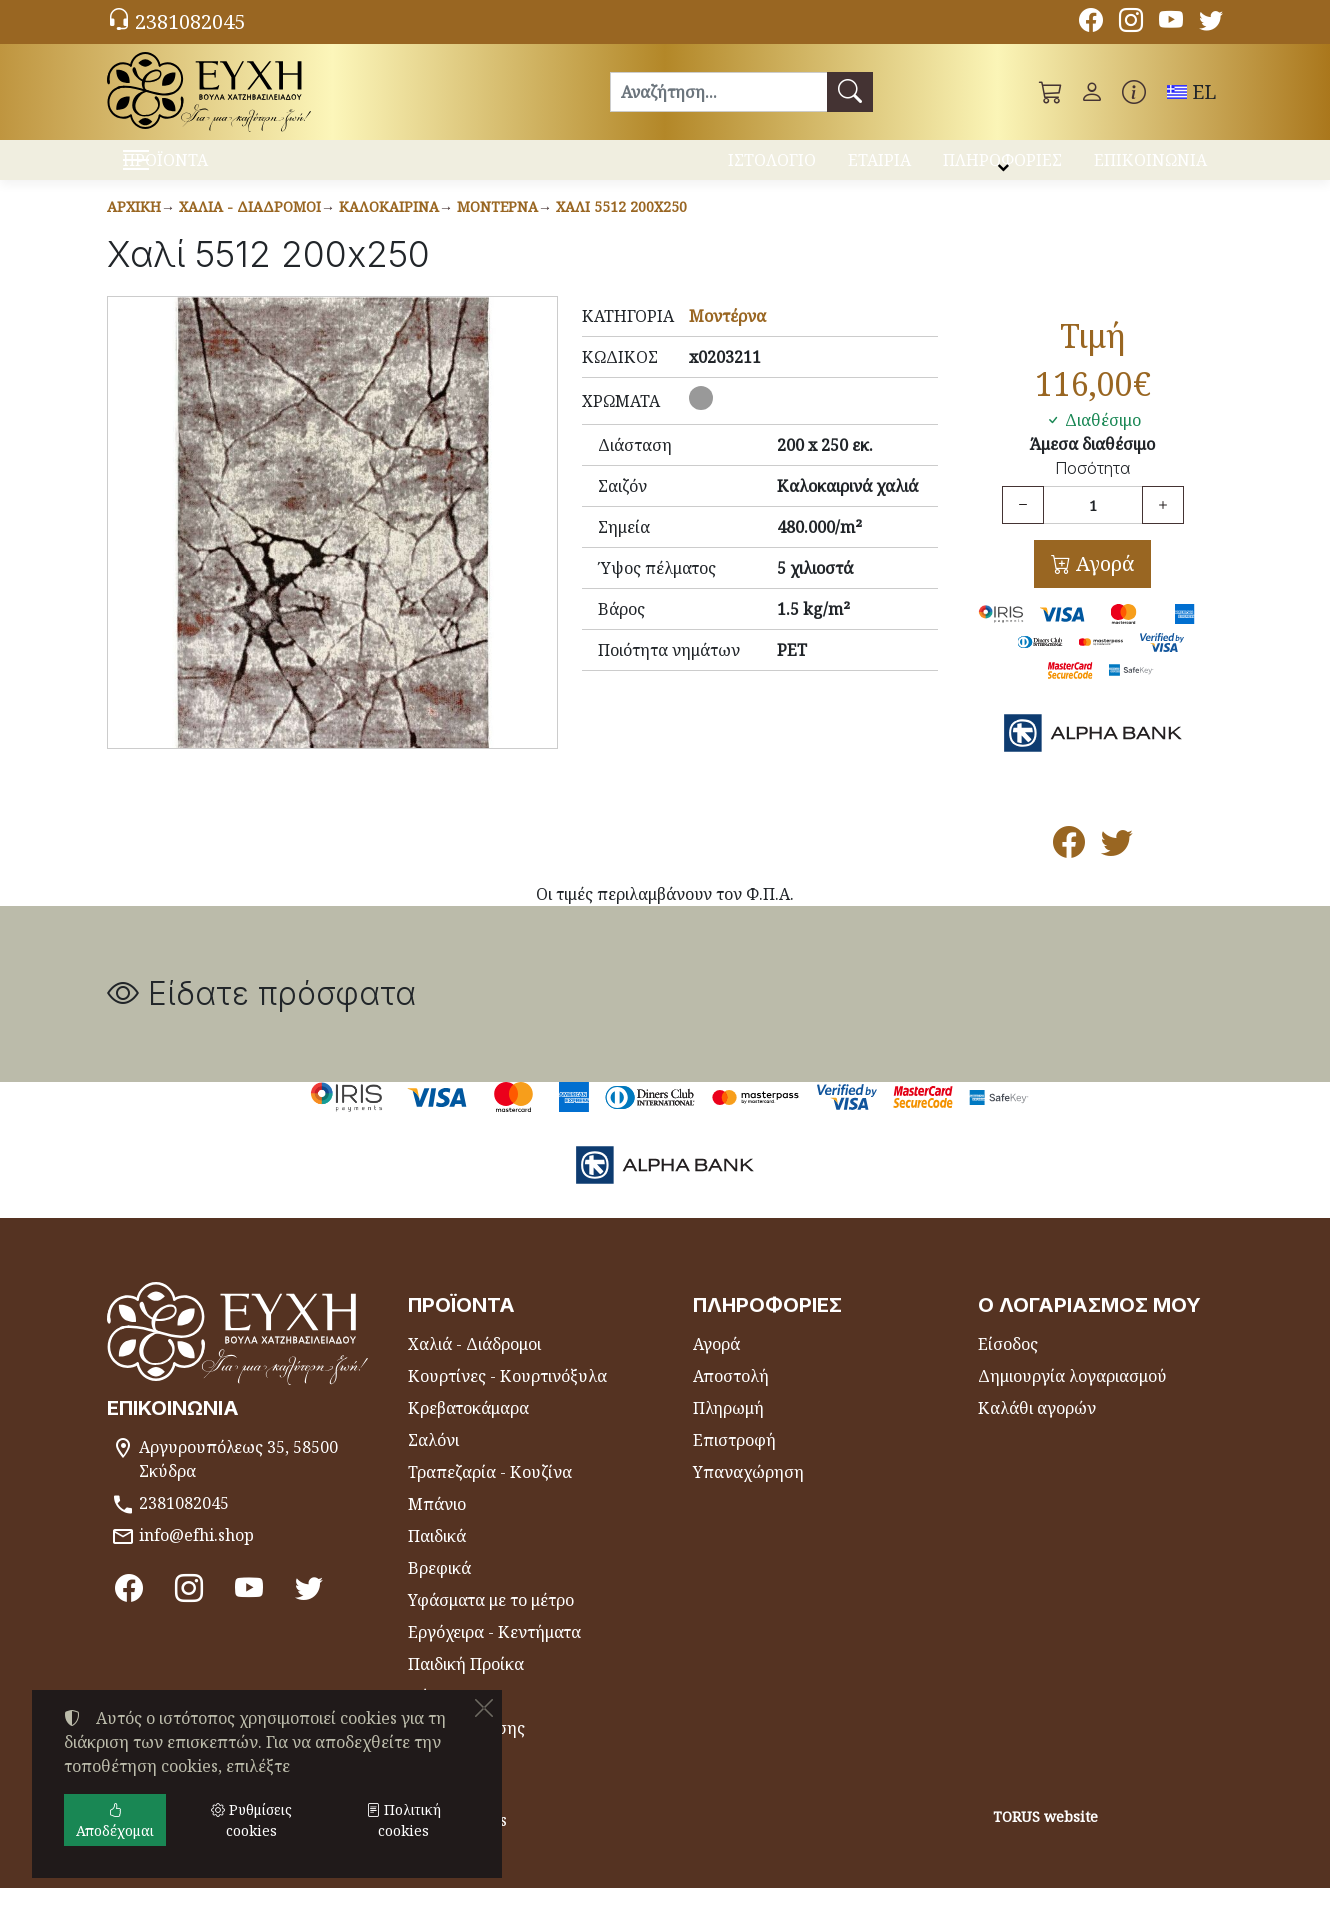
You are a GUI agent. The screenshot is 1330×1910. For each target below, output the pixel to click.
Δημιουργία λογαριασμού (1072, 1398)
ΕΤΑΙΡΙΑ (879, 168)
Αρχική (134, 228)
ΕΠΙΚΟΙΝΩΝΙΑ (1150, 168)
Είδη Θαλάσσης (466, 1750)
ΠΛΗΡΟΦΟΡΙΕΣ (1002, 168)
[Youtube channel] (1171, 23)
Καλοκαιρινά (389, 228)
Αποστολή (731, 1398)
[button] (1051, 92)
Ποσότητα (1092, 490)
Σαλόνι (433, 1462)
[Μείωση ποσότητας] (1023, 527)
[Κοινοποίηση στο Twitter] (1117, 870)
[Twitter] (1211, 23)
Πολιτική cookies (403, 1820)
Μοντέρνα (497, 228)
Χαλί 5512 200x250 (621, 228)
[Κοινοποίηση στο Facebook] (1069, 870)
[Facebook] (1091, 23)
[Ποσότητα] (1093, 527)
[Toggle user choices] (1092, 92)
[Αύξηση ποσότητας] (1163, 527)
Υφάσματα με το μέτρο (491, 1622)
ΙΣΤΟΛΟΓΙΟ (772, 168)
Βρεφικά (439, 1590)
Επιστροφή (734, 1462)
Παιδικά (437, 1558)
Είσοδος (1008, 1366)
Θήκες (431, 1718)
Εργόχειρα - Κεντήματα (494, 1654)
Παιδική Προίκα (466, 1686)
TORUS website (1045, 1838)
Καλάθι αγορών (1037, 1430)
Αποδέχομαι (115, 1820)
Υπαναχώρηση (748, 1494)
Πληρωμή (728, 1430)
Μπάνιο (437, 1526)
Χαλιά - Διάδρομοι (250, 228)
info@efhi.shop (196, 1557)
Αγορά (1102, 585)
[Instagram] (1131, 23)
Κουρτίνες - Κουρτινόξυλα (507, 1398)
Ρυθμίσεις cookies (184, 1882)
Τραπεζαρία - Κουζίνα (490, 1494)
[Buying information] (1134, 92)
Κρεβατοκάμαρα (468, 1430)
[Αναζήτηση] (718, 92)
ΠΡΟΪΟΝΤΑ (215, 170)
